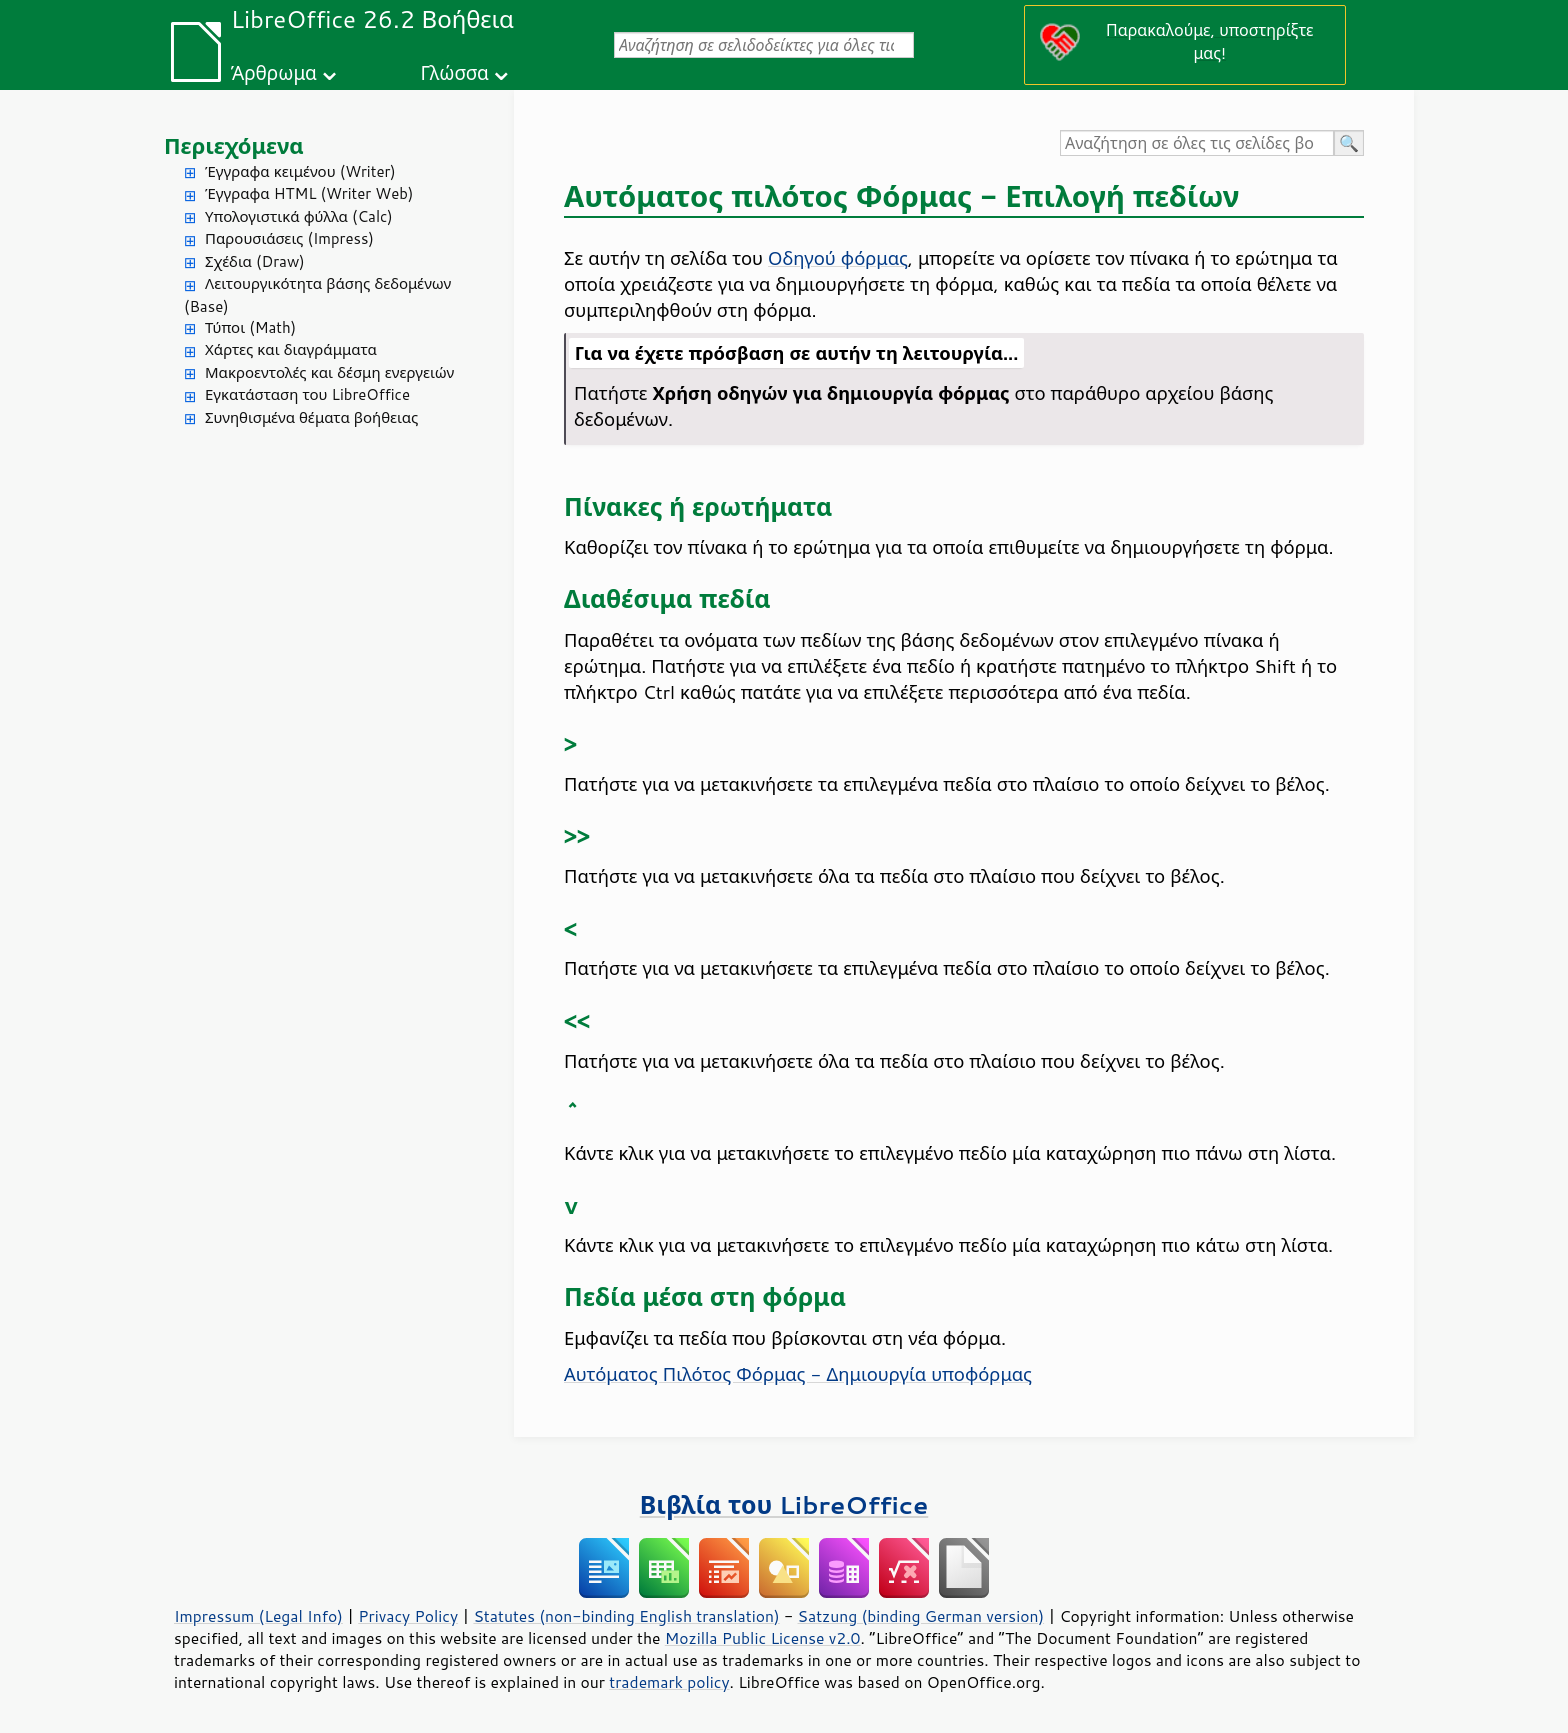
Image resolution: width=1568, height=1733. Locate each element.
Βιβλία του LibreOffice (784, 1504)
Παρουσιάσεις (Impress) (289, 238)
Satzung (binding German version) (921, 1616)
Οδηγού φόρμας (838, 258)
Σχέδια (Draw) (255, 261)
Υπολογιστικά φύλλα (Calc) (299, 216)
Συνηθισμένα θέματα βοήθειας (311, 417)
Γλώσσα (454, 72)
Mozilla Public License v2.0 (763, 1638)
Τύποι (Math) (250, 327)
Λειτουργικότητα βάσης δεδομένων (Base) (317, 295)
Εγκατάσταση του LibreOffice (307, 394)
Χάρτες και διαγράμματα (291, 349)
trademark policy (669, 1682)
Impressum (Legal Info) (258, 1616)
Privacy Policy (408, 1616)
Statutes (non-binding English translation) (626, 1616)
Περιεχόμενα (234, 145)
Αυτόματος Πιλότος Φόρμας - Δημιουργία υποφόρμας (798, 1374)
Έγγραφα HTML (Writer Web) (309, 193)
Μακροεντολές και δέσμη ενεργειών (329, 372)
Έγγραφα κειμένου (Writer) (300, 171)
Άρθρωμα (274, 72)
